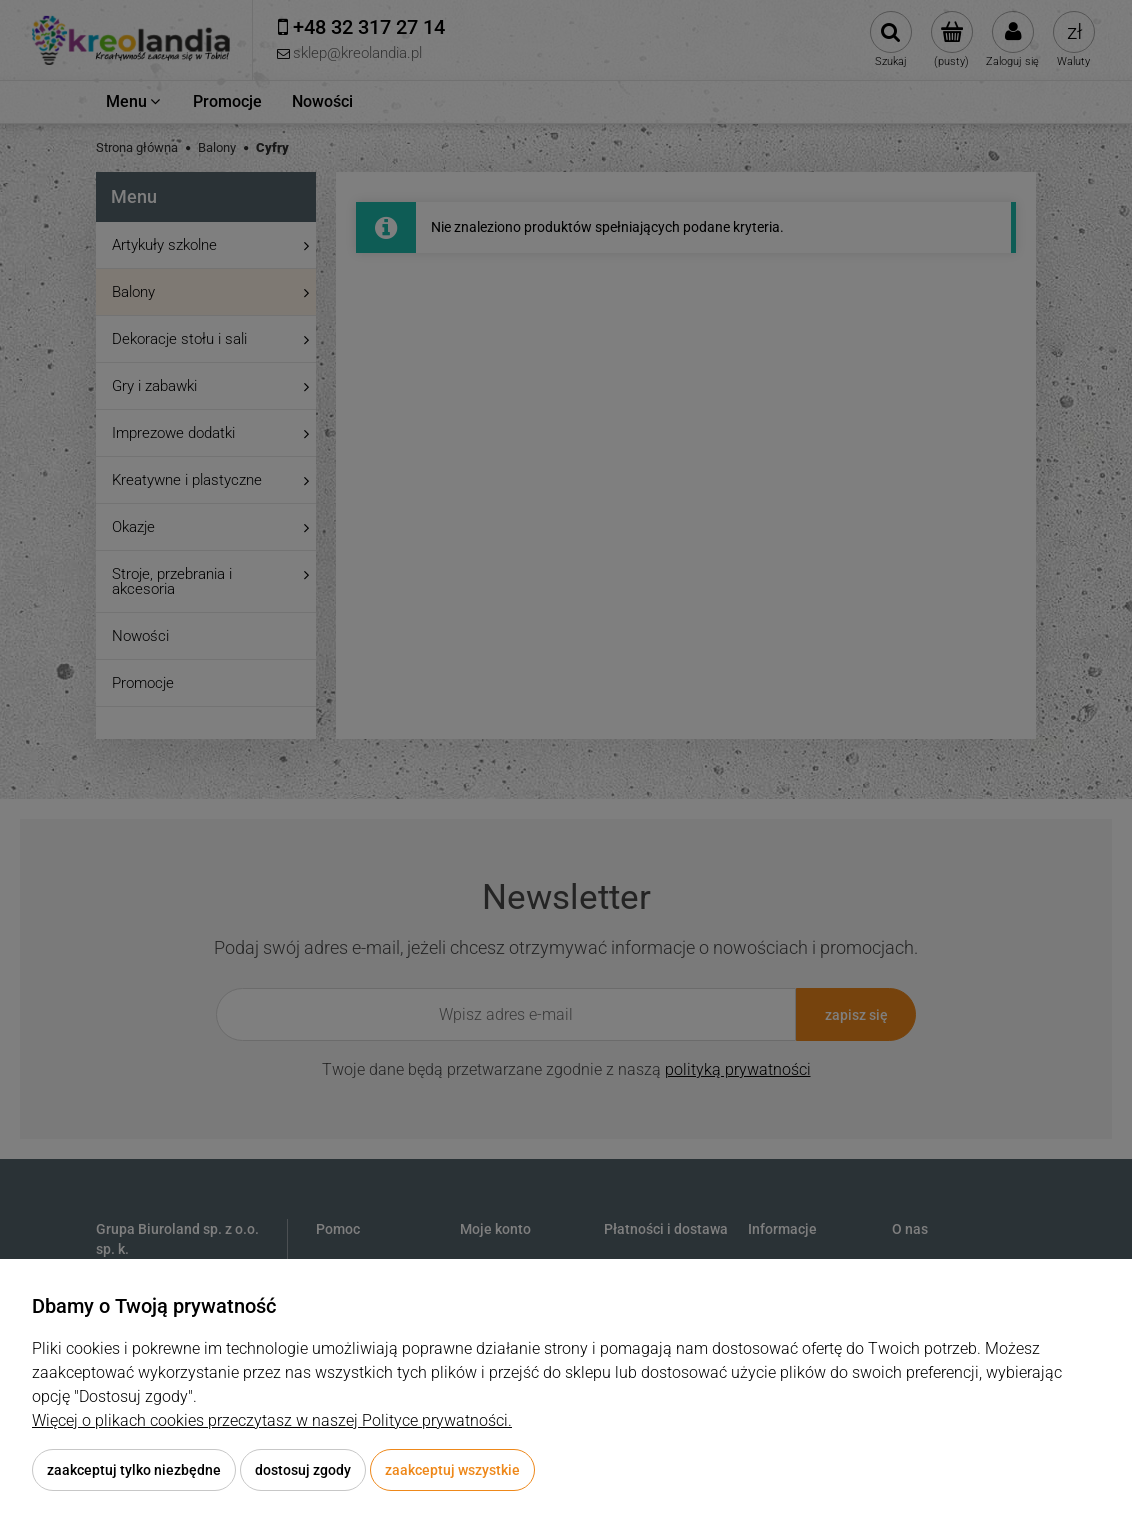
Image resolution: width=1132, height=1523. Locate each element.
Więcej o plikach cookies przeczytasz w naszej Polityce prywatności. (272, 1420)
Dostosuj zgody (303, 1470)
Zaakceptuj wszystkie (452, 1470)
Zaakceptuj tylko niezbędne (134, 1470)
